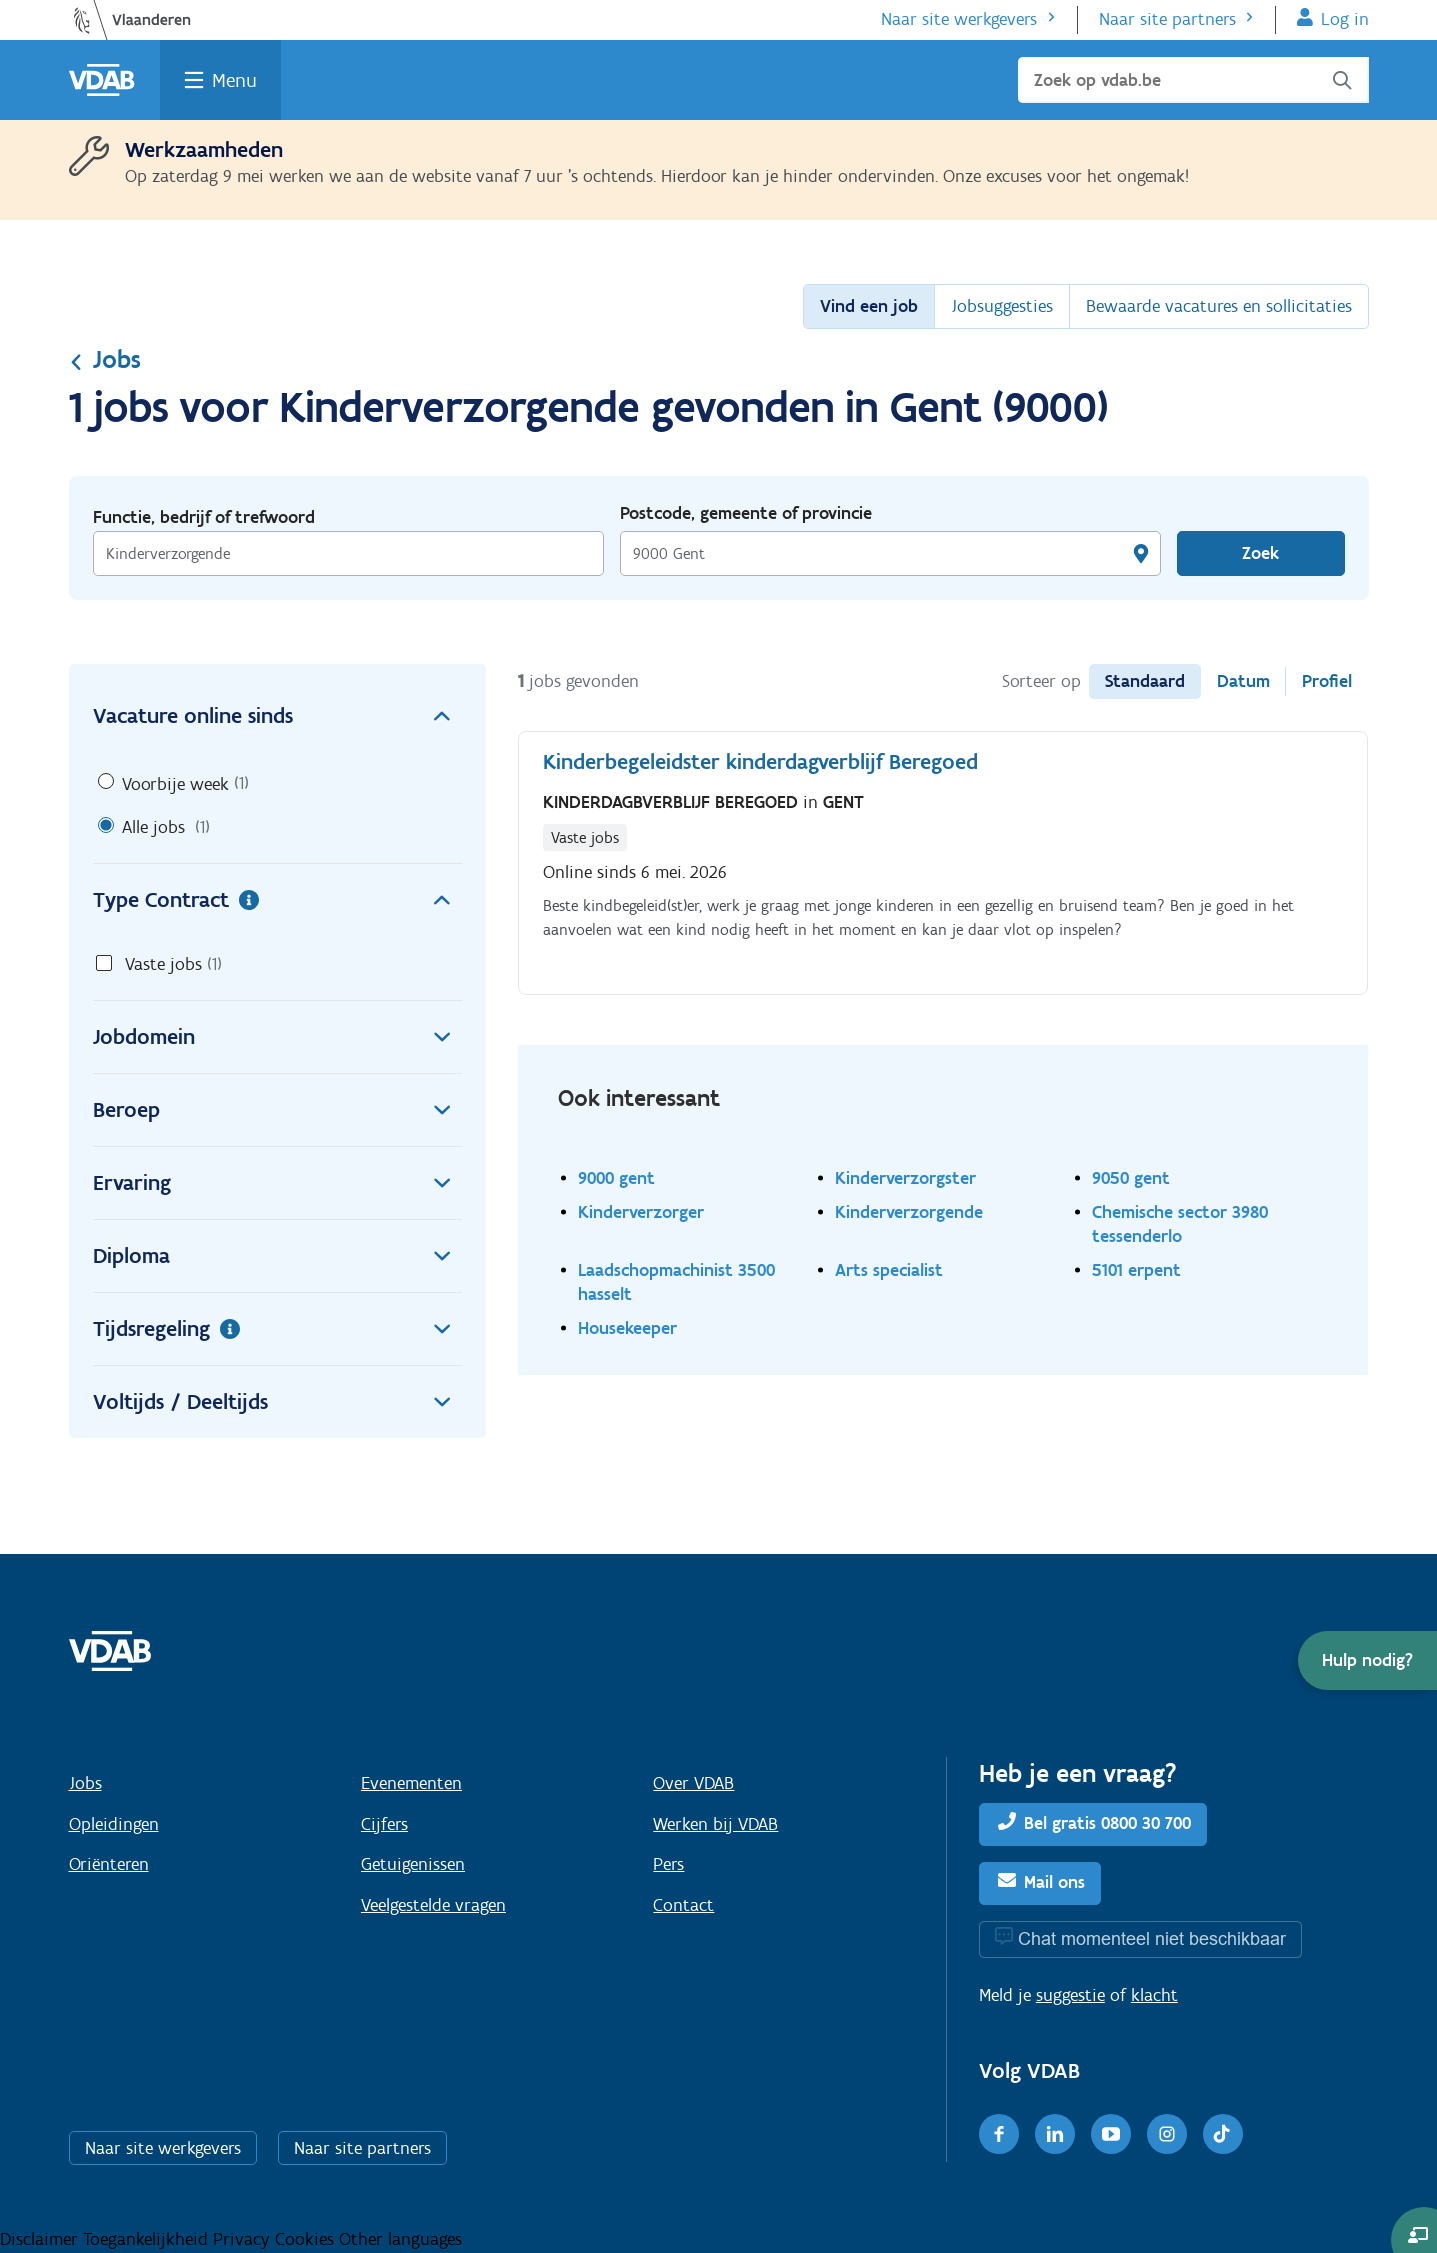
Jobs (105, 359)
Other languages (400, 2239)
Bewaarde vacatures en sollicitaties (1219, 306)
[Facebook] (999, 2134)
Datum (1243, 681)
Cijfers (384, 1824)
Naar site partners (1167, 19)
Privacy (244, 2239)
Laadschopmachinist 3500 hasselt (676, 1281)
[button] (1367, 1660)
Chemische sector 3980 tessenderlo (1180, 1223)
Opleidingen (114, 1824)
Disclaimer (41, 2239)
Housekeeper (627, 1327)
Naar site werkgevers (959, 19)
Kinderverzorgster (905, 1177)
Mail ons (1054, 1882)
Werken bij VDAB (715, 1824)
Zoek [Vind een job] (1260, 553)
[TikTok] (1223, 2134)
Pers (668, 1864)
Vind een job (869, 306)
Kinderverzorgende (909, 1211)
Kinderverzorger (641, 1211)
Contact (683, 1905)
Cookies (307, 2239)
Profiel (1327, 681)
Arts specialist (889, 1269)
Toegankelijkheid (148, 2239)
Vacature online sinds (277, 716)
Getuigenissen (413, 1864)
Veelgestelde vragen (433, 1905)
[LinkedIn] (1055, 2134)
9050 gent (1131, 1177)
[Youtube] (1111, 2134)
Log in (1345, 19)
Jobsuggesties (1002, 306)
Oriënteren (109, 1864)
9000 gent (616, 1177)
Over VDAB (693, 1783)
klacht (1154, 1995)
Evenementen (411, 1783)
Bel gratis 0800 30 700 (1107, 1823)
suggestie (1070, 1995)
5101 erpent (1136, 1269)
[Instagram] (1167, 2134)
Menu (234, 80)
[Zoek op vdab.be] (1193, 80)
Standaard (1145, 681)
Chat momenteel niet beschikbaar (1152, 1938)
